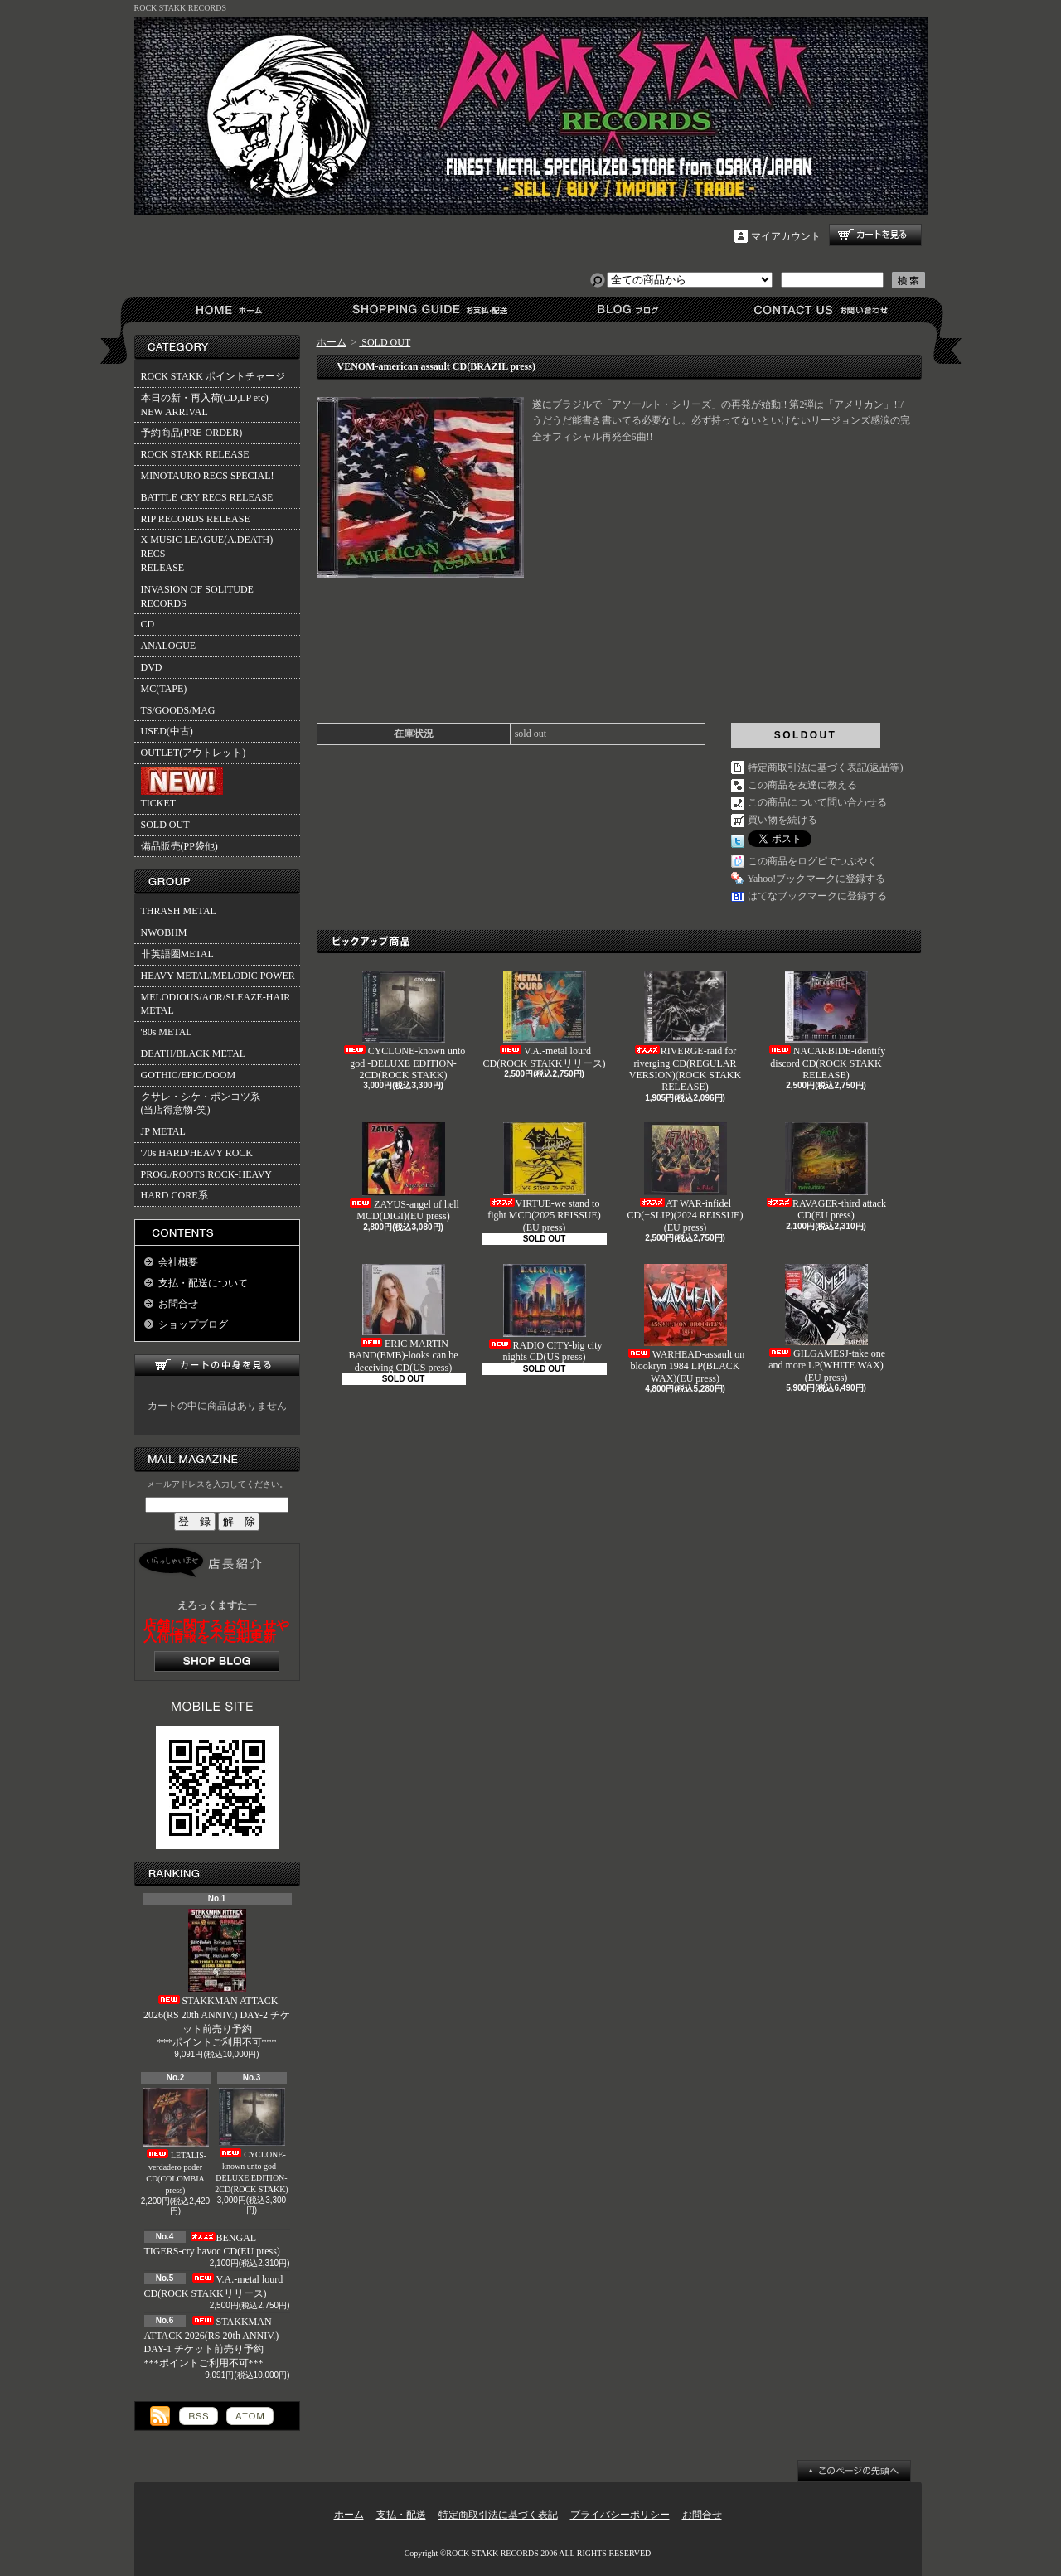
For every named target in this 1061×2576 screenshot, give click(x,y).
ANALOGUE (168, 645)
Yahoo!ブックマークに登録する (817, 878)
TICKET (182, 788)
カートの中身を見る (217, 1365)
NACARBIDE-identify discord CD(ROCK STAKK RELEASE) (826, 1026)
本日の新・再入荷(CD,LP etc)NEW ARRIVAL (205, 405)
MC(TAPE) (164, 689)
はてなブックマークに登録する (817, 896)
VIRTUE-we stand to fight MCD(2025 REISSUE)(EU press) (544, 1177)
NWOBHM (164, 932)
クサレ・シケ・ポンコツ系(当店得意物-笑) (200, 1103)
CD (148, 624)
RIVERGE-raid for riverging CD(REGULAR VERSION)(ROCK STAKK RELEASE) (685, 1031)
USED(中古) (167, 731)
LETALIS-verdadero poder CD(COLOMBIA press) (176, 2141)
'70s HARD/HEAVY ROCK (197, 1153)
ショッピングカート (875, 235)
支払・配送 (401, 2514)
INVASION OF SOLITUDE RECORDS (197, 596)
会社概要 (178, 1262)
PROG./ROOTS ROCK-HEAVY (206, 1174)
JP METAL (163, 1131)
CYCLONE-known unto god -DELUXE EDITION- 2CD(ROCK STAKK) (251, 2141)
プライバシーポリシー (620, 2514)
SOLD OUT (165, 824)
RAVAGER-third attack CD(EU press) (826, 1171)
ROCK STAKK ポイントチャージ (213, 376)
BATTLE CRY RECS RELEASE (207, 497)
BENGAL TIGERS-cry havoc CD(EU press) (212, 2245)
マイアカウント (786, 236)
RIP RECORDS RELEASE (195, 519)
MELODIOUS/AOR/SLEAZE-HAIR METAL (216, 1004)
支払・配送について (429, 309)
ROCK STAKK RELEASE (195, 454)
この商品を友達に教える (802, 785)
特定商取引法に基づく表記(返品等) (826, 767)
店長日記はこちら (216, 1661)
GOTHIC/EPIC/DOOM (188, 1075)
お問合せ (822, 309)
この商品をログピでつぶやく (812, 861)
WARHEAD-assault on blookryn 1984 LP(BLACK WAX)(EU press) (685, 1324)
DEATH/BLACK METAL (193, 1053)
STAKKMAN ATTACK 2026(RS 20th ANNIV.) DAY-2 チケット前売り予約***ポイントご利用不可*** (216, 1978)
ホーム (232, 309)
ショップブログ (625, 309)
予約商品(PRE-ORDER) (192, 432)
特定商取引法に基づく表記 (498, 2514)
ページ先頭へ (854, 2471)
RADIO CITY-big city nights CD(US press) (545, 1313)
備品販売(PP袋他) (179, 846)
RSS (198, 2416)
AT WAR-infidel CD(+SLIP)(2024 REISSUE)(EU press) (685, 1177)
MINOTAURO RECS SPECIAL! (207, 476)
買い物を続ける (782, 820)
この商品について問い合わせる (817, 802)
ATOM (250, 2416)
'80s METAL (166, 1032)
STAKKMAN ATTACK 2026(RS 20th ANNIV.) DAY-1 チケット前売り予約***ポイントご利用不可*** (211, 2342)
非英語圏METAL (177, 954)
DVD (151, 667)
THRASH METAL (178, 911)
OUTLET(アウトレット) (193, 752)
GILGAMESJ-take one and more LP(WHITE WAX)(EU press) (826, 1323)
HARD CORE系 (174, 1195)
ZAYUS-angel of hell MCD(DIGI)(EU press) (403, 1172)
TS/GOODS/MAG (178, 710)
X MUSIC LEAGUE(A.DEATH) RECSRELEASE (207, 554)
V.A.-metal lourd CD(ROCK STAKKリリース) (543, 1019)
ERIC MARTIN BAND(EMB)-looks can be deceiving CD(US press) (403, 1318)
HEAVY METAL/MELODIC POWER (218, 975)
